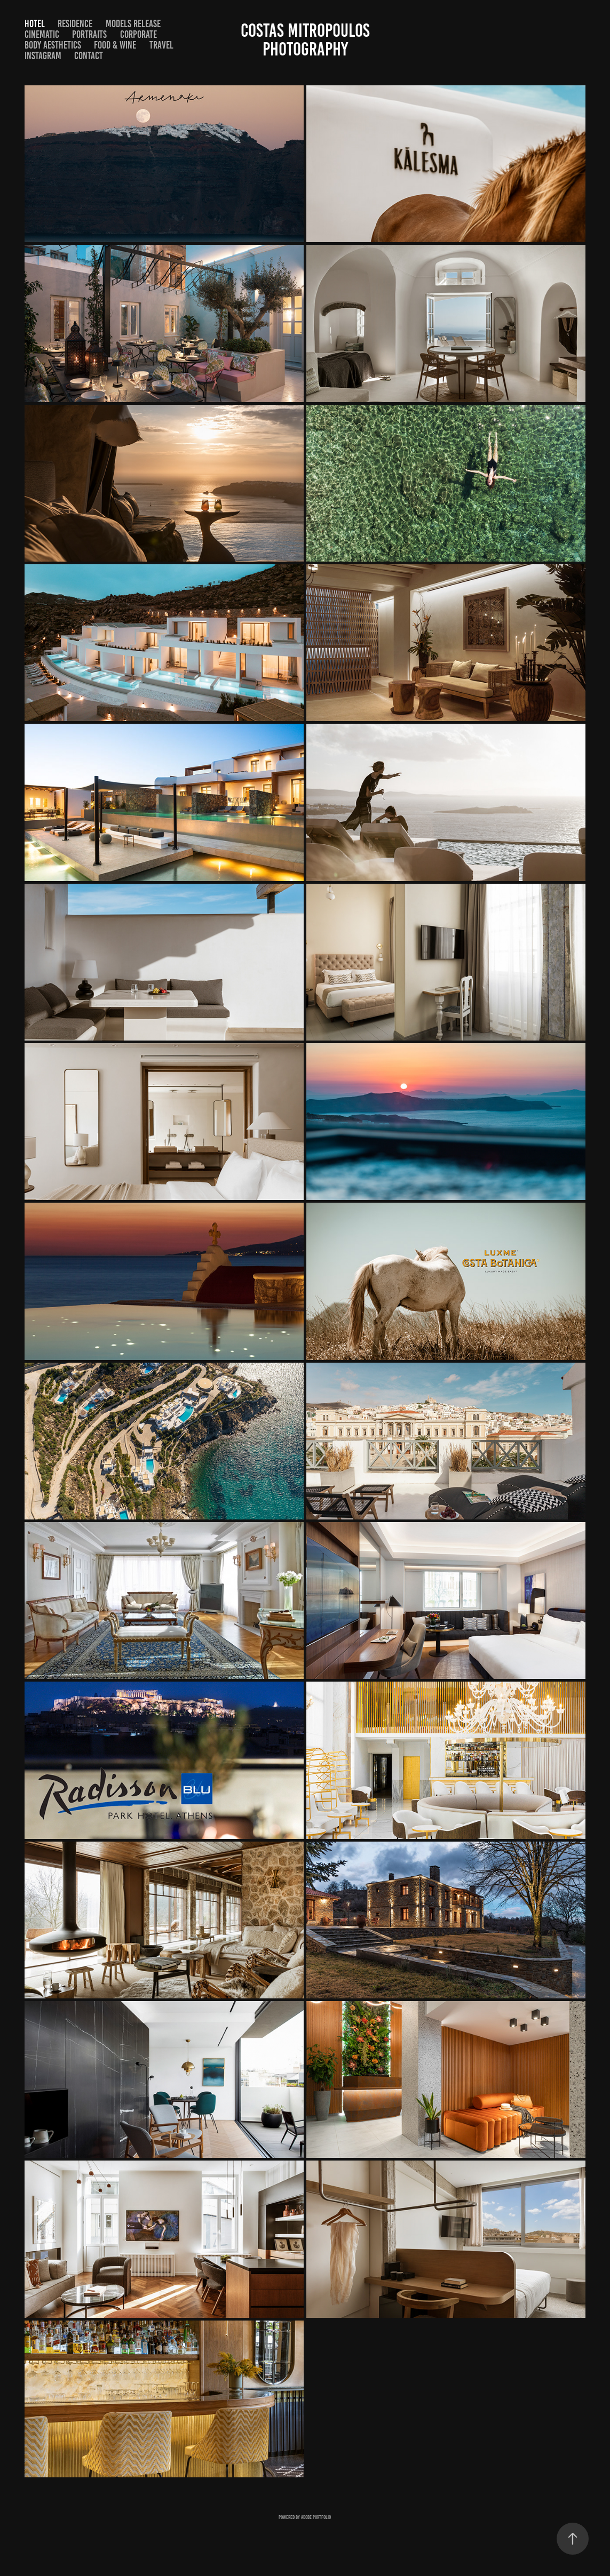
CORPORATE (138, 34)
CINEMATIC (42, 34)
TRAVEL (161, 45)
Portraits (89, 34)
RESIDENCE (75, 23)
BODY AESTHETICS (53, 45)
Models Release (133, 23)
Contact (88, 55)
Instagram (43, 55)
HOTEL (35, 23)
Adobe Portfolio (316, 2517)
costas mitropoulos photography (307, 39)
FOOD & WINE (115, 45)
